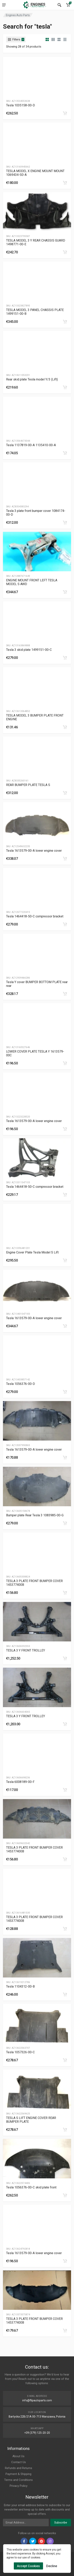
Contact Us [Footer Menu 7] (18, 2462)
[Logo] (34, 5)
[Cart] (68, 5)
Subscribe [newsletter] (60, 2522)
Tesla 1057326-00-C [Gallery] (20, 2052)
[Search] (59, 5)
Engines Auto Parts (18, 15)
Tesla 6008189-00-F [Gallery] (20, 1782)
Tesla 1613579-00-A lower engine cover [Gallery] (34, 850)
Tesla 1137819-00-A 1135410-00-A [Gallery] (31, 445)
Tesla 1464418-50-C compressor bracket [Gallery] (34, 916)
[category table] (65, 39)
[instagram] (50, 2541)
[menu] (4, 5)
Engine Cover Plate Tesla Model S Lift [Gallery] (32, 1252)
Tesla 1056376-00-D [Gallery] (20, 1384)
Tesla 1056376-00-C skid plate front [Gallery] (31, 2187)
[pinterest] (41, 2541)
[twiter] (32, 2541)
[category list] (53, 39)
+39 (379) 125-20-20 (37, 2432)
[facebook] (24, 2541)
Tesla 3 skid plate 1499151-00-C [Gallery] (29, 650)
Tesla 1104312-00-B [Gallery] (20, 1986)
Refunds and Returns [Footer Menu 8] (18, 2468)
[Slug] (37, 76)
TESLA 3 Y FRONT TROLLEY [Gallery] (25, 1650)
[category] (47, 39)
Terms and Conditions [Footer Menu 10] (18, 2480)
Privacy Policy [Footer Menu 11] (18, 2486)
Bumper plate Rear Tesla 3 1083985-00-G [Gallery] (35, 1515)
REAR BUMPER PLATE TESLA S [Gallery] (28, 785)
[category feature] (59, 39)
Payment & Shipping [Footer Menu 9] (18, 2474)
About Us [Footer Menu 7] (18, 2456)
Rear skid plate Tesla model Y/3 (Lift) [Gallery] (32, 379)
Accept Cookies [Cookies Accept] (28, 2566)
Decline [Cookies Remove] (51, 2566)
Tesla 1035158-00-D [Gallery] (20, 105)
